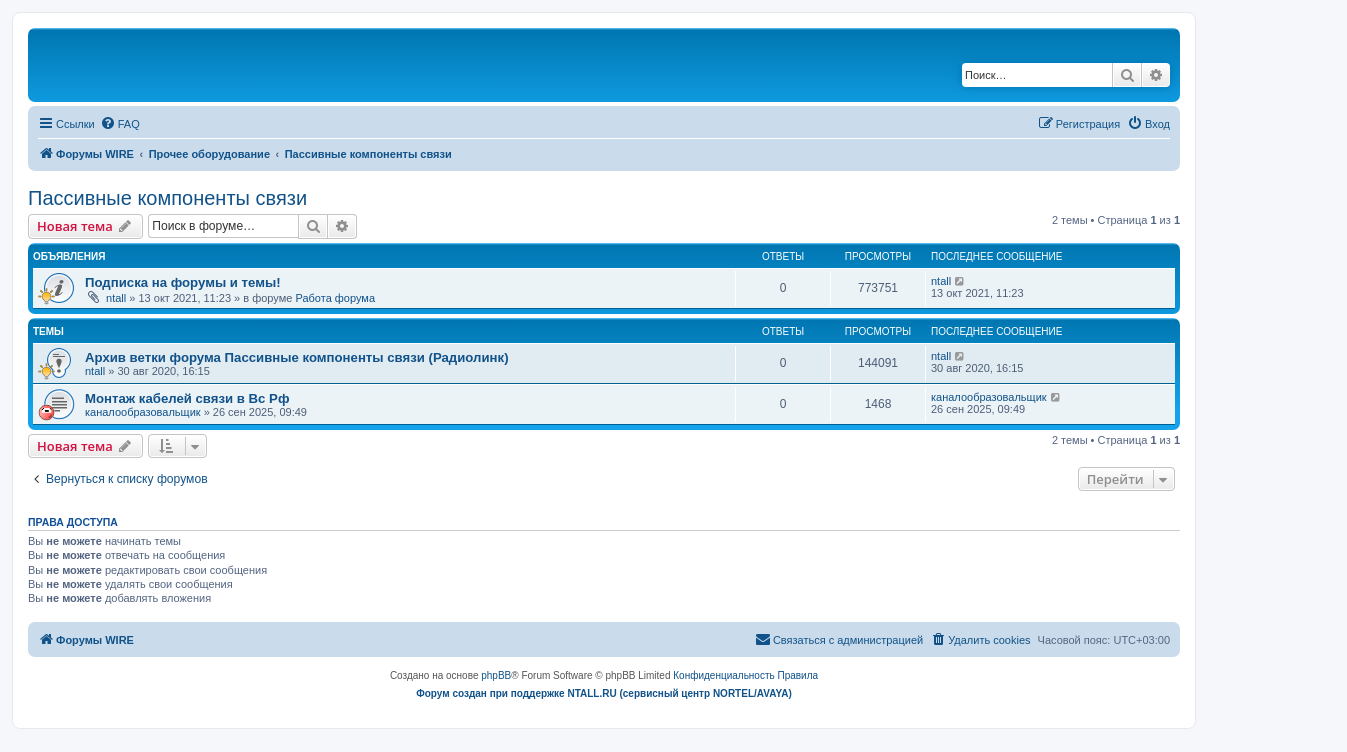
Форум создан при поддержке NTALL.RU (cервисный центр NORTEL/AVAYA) (604, 693)
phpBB (496, 675)
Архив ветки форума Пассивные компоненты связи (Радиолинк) (297, 357)
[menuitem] (120, 124)
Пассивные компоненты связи (167, 198)
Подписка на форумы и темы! (183, 282)
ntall (116, 298)
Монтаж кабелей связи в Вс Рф (187, 398)
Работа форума (335, 298)
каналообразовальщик (143, 412)
